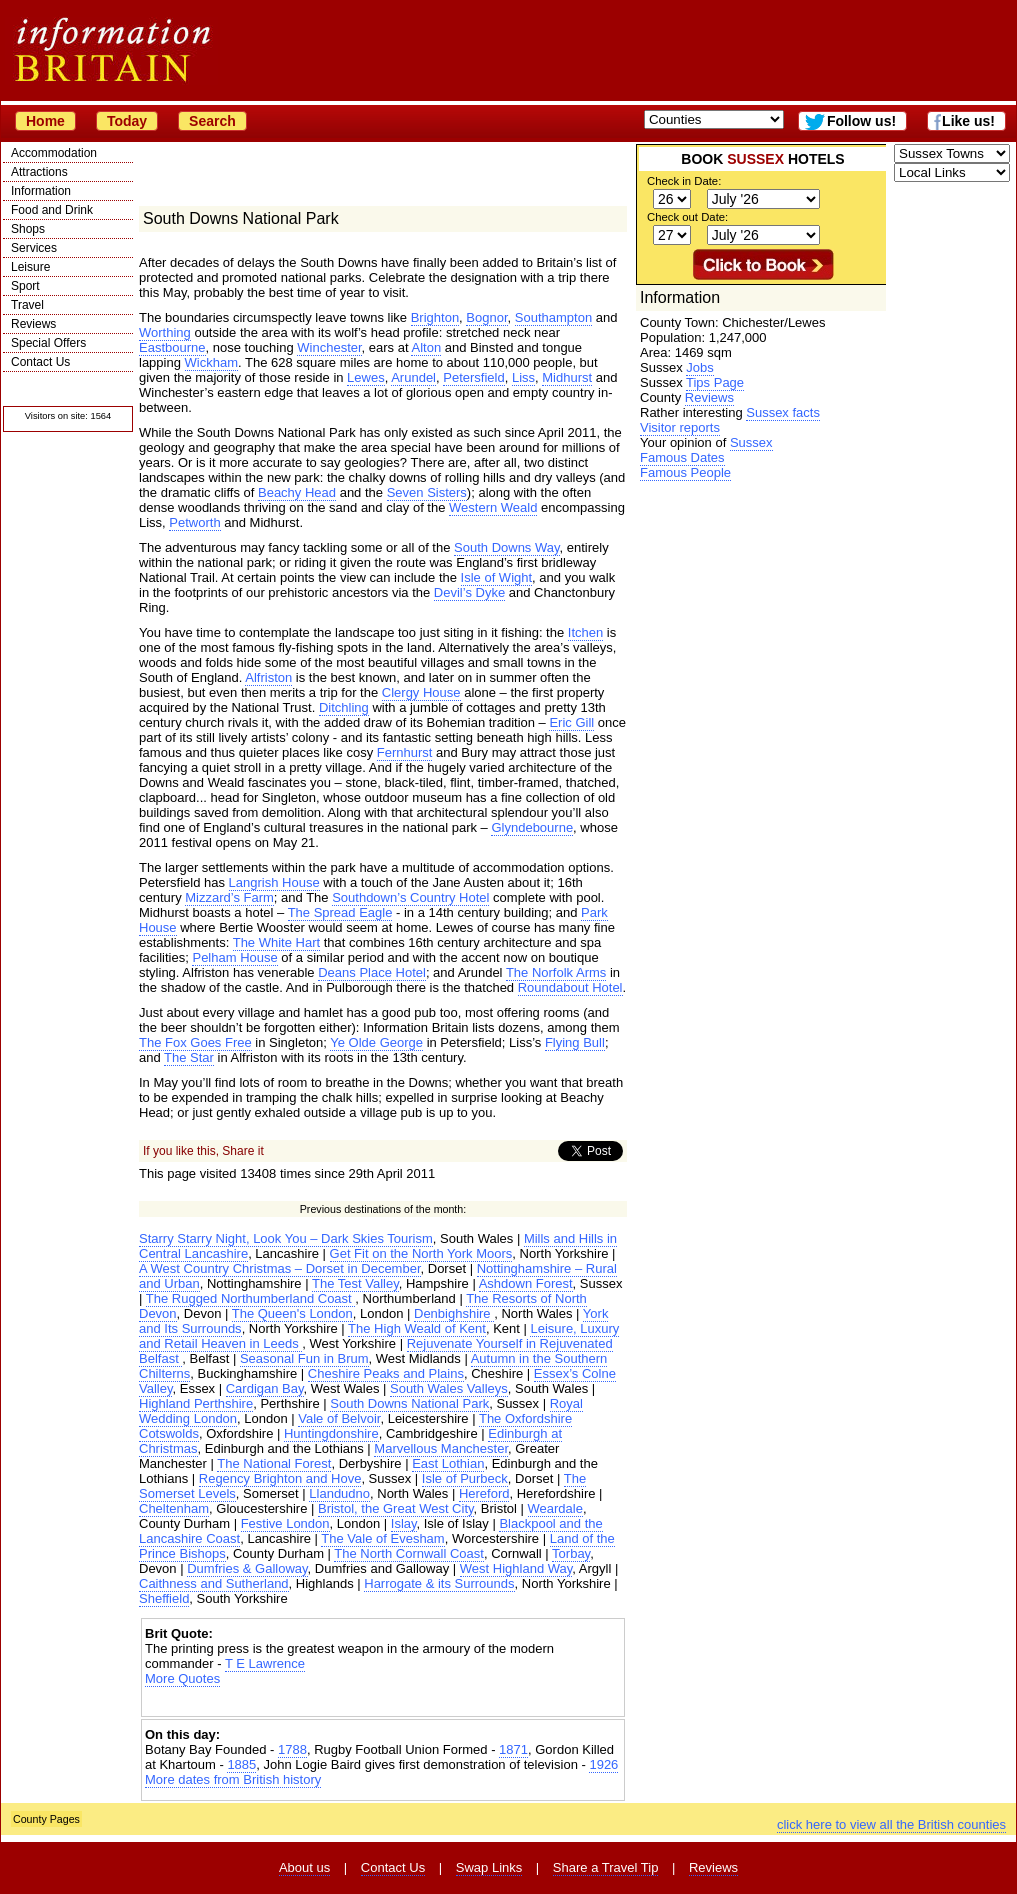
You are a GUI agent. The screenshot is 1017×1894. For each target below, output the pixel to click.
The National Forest (274, 1463)
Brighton (435, 317)
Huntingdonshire (331, 1433)
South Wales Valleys (449, 1388)
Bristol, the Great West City (396, 1508)
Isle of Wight (497, 577)
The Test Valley (355, 1283)
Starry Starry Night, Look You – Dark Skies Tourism (286, 1238)
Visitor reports (680, 427)
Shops (28, 229)
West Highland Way (516, 1568)
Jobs (699, 367)
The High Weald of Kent (417, 1328)
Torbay (571, 1553)
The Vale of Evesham (382, 1538)
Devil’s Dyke (469, 592)
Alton (426, 347)
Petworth (194, 522)
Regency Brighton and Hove (280, 1478)
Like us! (968, 121)
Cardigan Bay (265, 1388)
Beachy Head (297, 492)
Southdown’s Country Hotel (410, 897)
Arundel (413, 377)
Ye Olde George (376, 1042)
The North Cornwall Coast (409, 1553)
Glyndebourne (532, 827)
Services (34, 248)
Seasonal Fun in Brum (304, 1358)
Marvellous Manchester (441, 1448)
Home (45, 121)
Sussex (751, 442)
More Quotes (182, 1678)
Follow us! (861, 121)
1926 (603, 1764)
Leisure (30, 267)
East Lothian (448, 1463)
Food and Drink (52, 210)
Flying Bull (575, 1042)
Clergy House (421, 692)
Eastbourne (172, 347)
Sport (25, 286)
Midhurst (567, 377)
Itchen (585, 632)
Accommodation (54, 153)
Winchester (329, 347)
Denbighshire (454, 1313)
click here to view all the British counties (891, 1824)
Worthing (165, 332)
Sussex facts (783, 412)
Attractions (39, 172)
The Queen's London (292, 1313)
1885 (241, 1764)
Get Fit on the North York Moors (421, 1253)
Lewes (366, 377)
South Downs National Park (409, 1403)
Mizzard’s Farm (229, 897)
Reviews (33, 324)
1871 (513, 1749)
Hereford (484, 1493)
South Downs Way (507, 547)
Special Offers (48, 343)
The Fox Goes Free (195, 1042)
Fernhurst (405, 752)
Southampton (553, 317)
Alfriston (268, 677)
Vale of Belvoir (339, 1418)
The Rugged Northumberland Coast (251, 1298)
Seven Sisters (427, 492)
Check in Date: (684, 181)
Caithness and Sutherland (214, 1583)
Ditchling (344, 707)
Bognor (486, 317)
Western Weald (493, 507)
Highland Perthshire (196, 1403)
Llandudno (339, 1493)
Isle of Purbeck (465, 1478)
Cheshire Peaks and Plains (386, 1373)
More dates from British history (233, 1779)
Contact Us (40, 362)
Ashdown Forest (526, 1283)
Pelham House (234, 957)
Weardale (555, 1508)
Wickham (211, 362)
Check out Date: (687, 217)
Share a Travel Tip (606, 1867)
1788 (292, 1749)
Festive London (285, 1523)
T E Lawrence (265, 1663)
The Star (189, 1057)
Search (212, 121)
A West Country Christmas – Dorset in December (280, 1268)
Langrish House (274, 882)
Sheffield (164, 1598)
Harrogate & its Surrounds (439, 1583)
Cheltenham (174, 1508)
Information (41, 191)
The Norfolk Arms (556, 972)
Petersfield (473, 377)
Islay (404, 1523)
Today (127, 121)
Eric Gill (571, 722)
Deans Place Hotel (372, 972)
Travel (27, 305)
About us (304, 1867)
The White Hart (276, 942)
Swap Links (489, 1867)
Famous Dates (682, 457)
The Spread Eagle (340, 912)
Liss (523, 377)
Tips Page (715, 382)
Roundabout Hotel (570, 987)
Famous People (685, 472)
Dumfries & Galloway (247, 1568)
